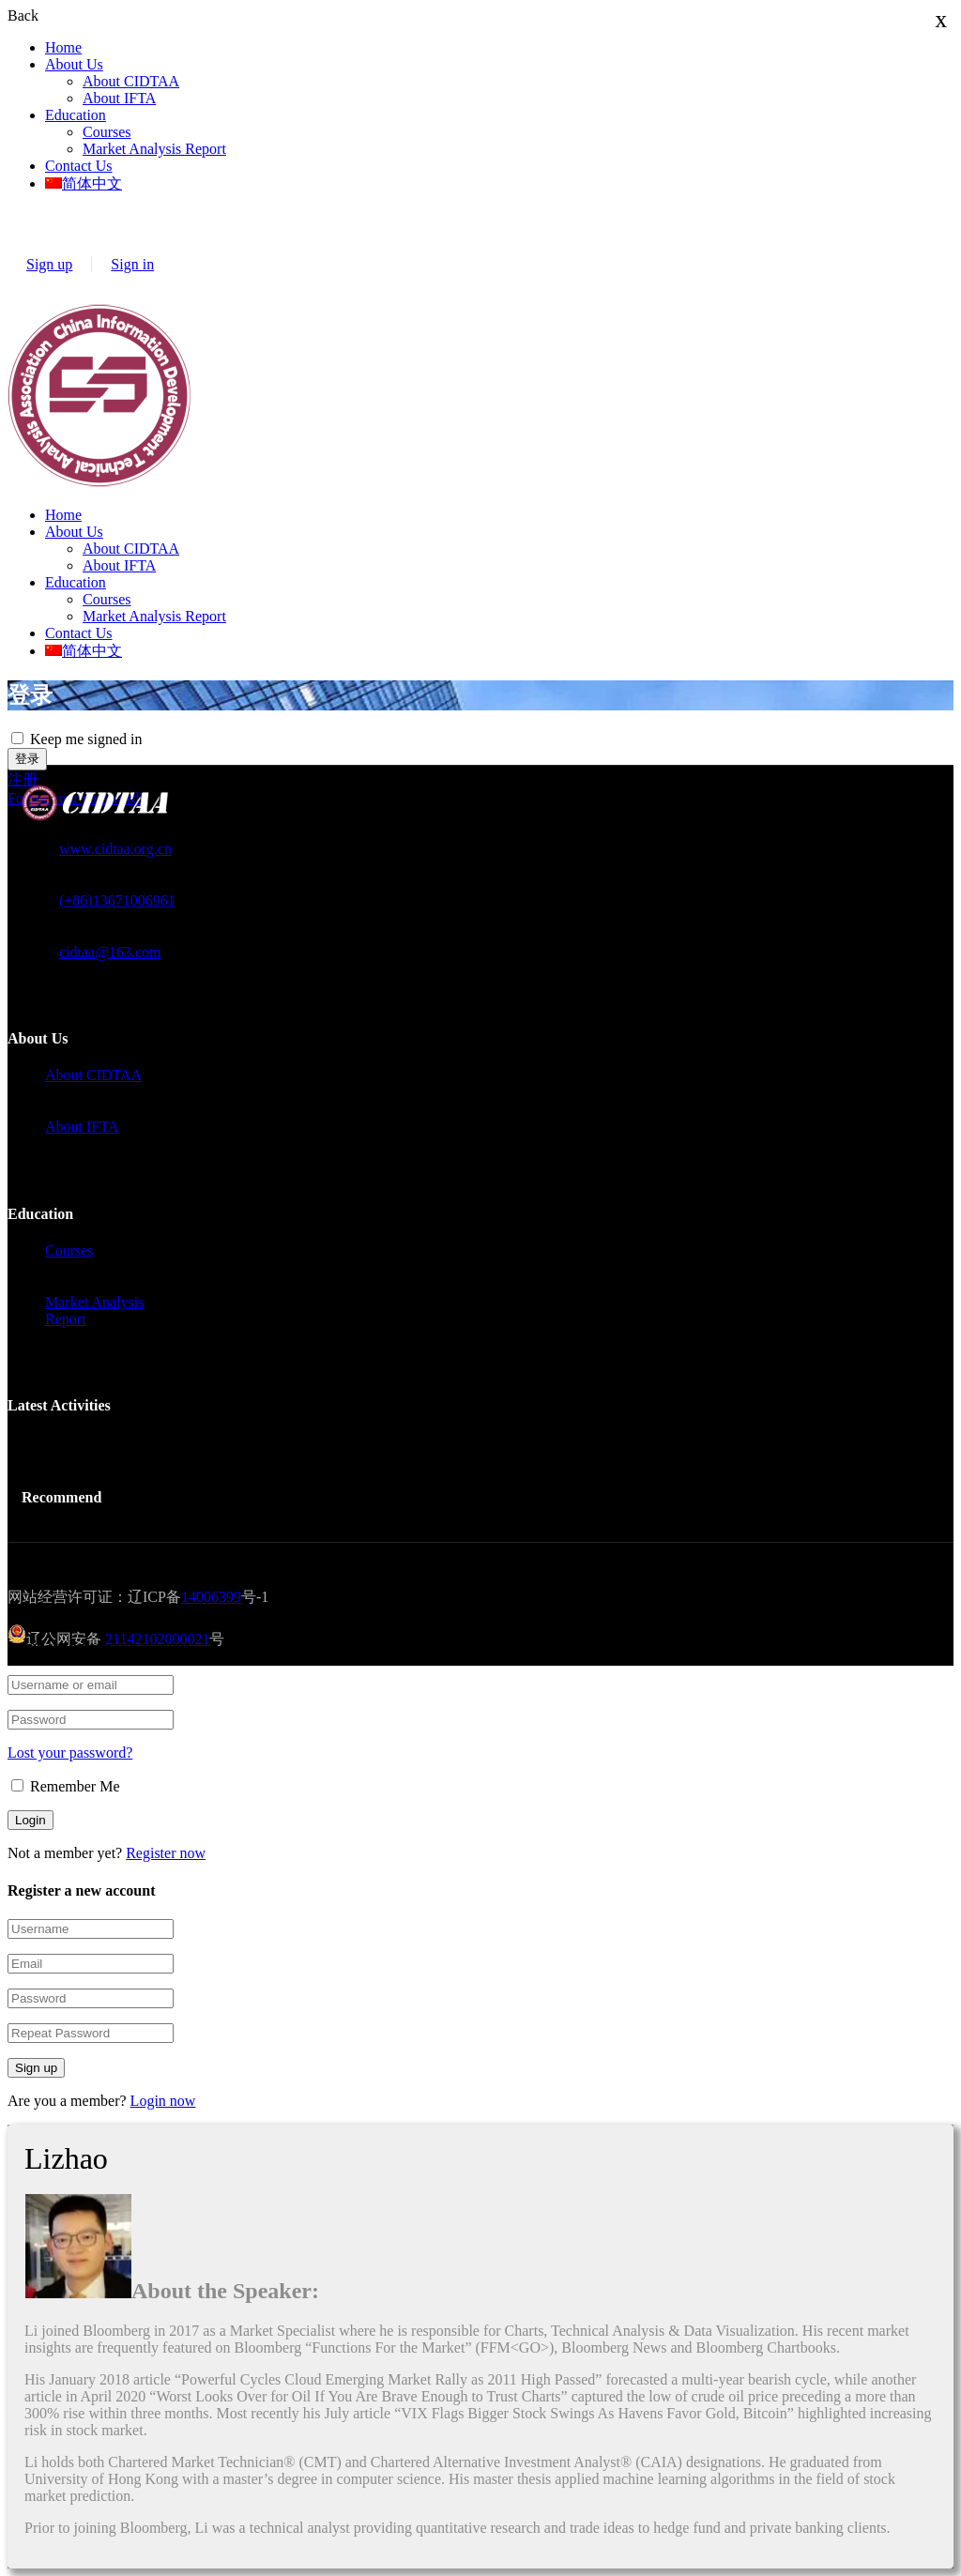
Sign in (132, 264)
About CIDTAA (131, 81)
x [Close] (942, 19)
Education (75, 115)
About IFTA (119, 98)
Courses (107, 132)
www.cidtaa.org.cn (115, 849)
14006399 (211, 1597)
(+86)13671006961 (117, 900)
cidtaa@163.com (109, 952)
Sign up (49, 264)
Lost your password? (70, 1753)
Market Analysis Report (154, 149)
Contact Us (79, 166)
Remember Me (65, 1786)
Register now (166, 1853)
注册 (23, 779)
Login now (163, 2101)
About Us (74, 64)
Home (63, 47)
